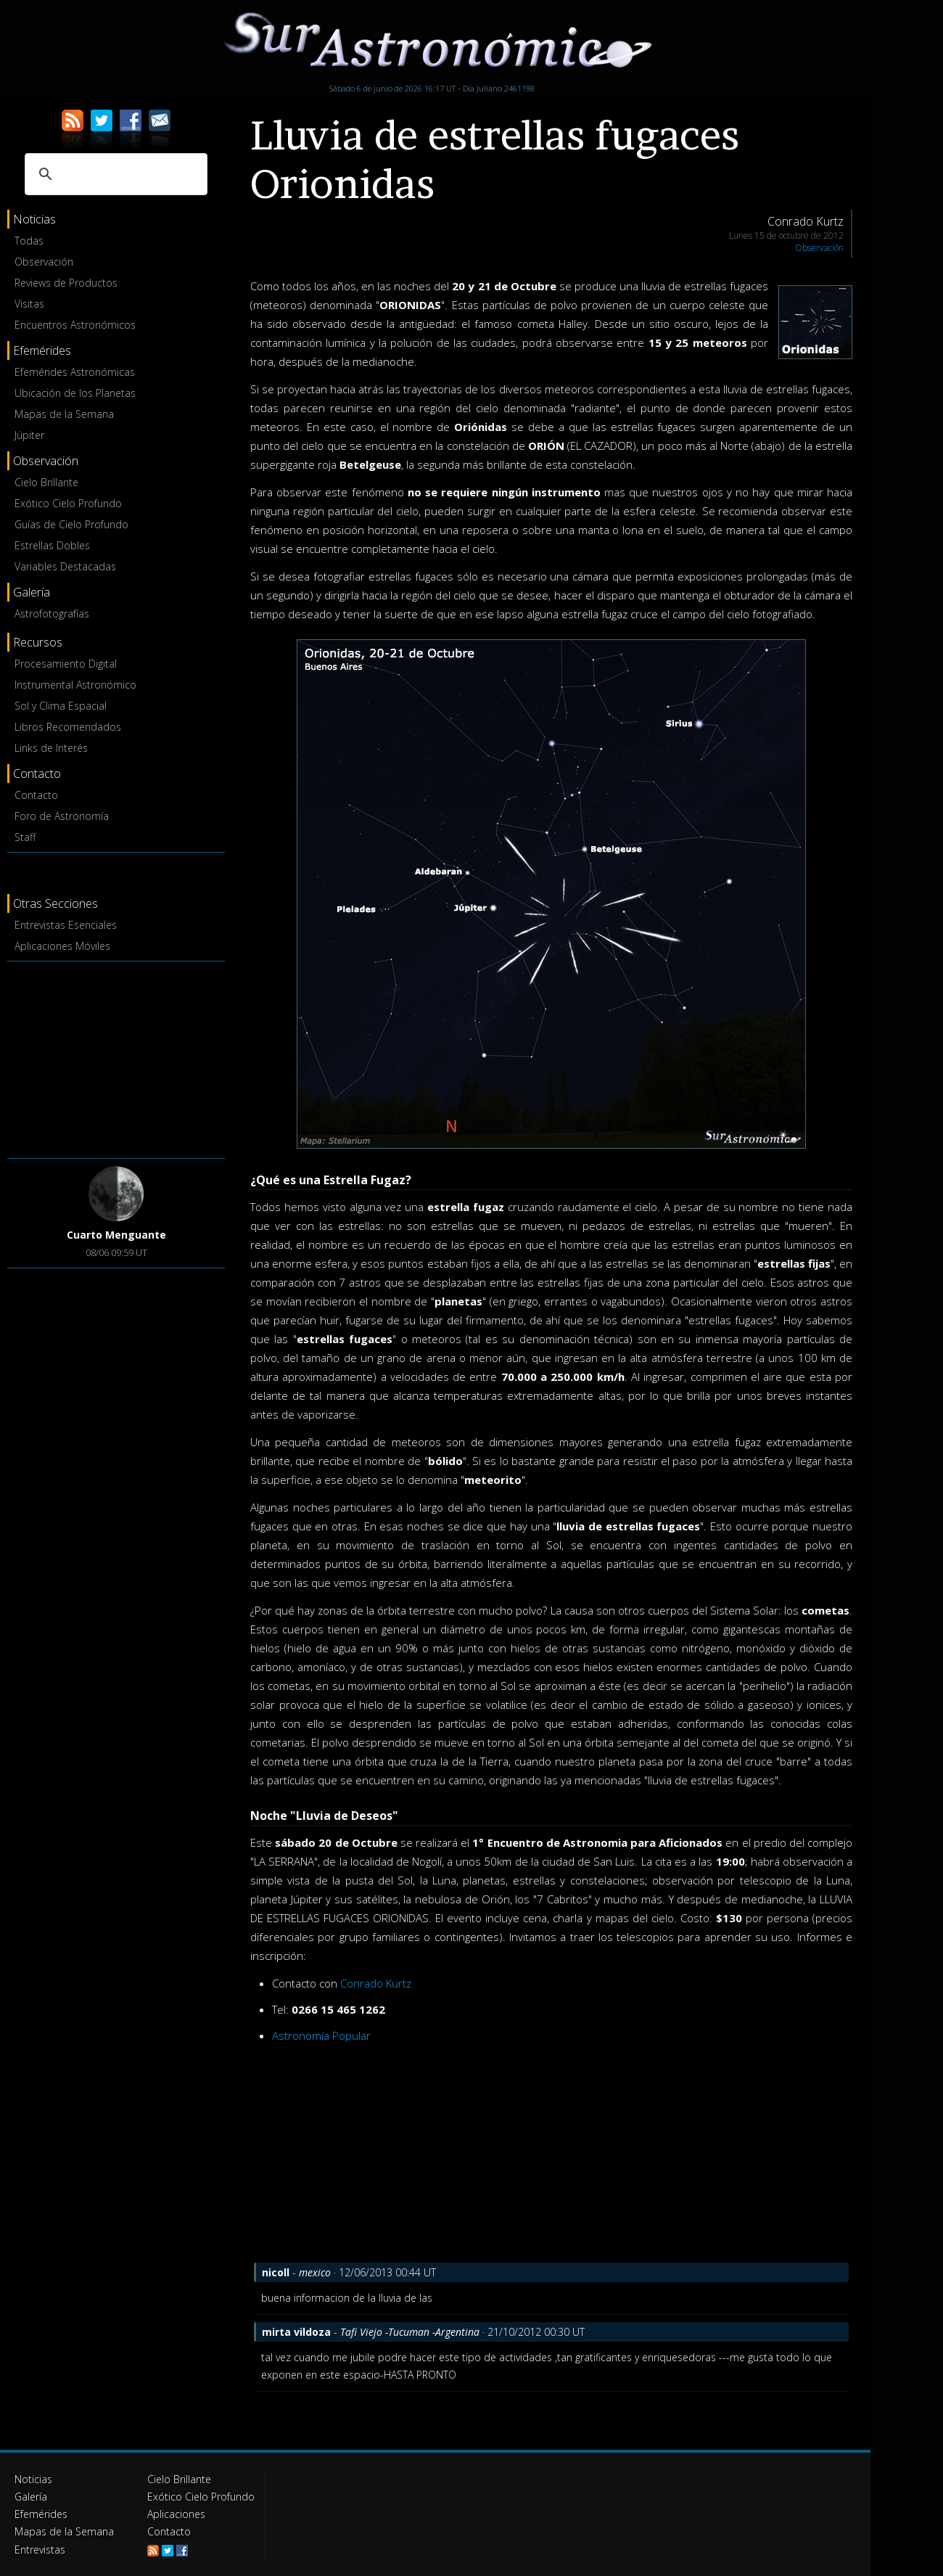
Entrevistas (40, 2549)
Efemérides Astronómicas (75, 372)
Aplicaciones (176, 2514)
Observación (44, 261)
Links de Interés (51, 748)
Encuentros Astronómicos (75, 325)
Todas (29, 240)
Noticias (33, 2479)
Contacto (36, 795)
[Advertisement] (116, 1057)
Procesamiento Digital (66, 663)
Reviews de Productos (66, 283)
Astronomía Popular (321, 2035)
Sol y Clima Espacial (61, 706)
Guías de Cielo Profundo (71, 524)
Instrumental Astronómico (75, 685)
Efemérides (41, 2514)
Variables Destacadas (65, 566)
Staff (25, 837)
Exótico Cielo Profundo (68, 503)
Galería (31, 2496)
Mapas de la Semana (64, 414)
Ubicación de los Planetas (75, 393)
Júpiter (29, 435)
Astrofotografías (52, 613)
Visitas (29, 304)
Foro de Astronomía (62, 816)
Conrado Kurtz (375, 1983)
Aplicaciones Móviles (62, 946)
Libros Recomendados (68, 727)
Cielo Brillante (46, 482)
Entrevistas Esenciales (66, 925)
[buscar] (114, 174)
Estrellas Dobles (52, 545)
